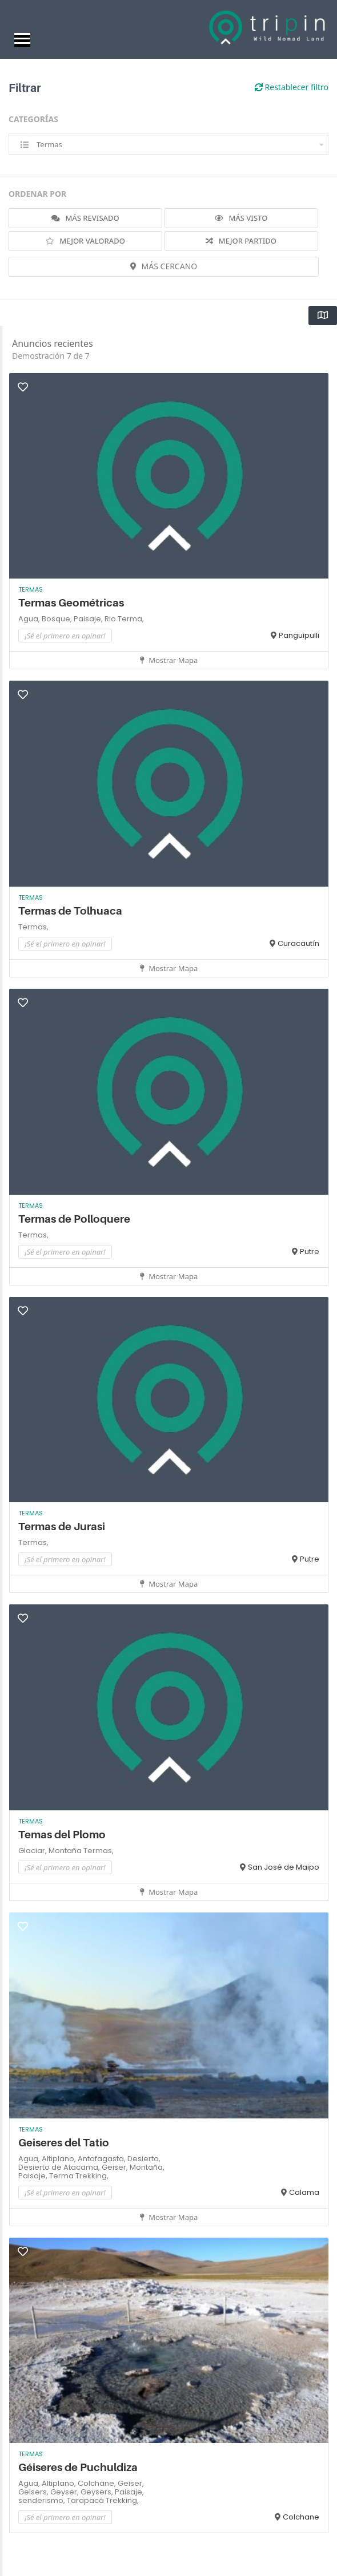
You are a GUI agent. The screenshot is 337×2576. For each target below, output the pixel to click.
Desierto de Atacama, (60, 2167)
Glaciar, (33, 1850)
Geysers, (98, 2491)
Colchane (301, 2517)
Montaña (66, 1850)
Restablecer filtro (291, 87)
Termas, (33, 926)
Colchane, (98, 2483)
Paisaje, (89, 618)
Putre (309, 1251)
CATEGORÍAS (33, 119)
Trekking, (92, 2175)
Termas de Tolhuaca (70, 911)
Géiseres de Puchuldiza (78, 2467)
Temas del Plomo (62, 1835)
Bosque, (58, 618)
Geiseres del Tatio (63, 2143)
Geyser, (65, 2491)
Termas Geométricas (72, 603)
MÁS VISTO (241, 218)
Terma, (131, 618)
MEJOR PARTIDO (241, 241)
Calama (304, 2192)
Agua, (30, 618)
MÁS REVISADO (85, 218)
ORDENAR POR (37, 193)
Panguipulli (299, 635)
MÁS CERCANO (163, 266)
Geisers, (34, 2491)
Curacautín (298, 943)
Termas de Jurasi (61, 1526)
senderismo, (42, 2500)
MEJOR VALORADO (85, 241)
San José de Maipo (283, 1867)
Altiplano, (60, 2158)
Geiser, (116, 2167)
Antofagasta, (102, 2158)
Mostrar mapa (169, 660)
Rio (111, 618)
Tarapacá (86, 2500)
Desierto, (144, 2158)
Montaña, (147, 2167)
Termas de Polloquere (74, 1219)
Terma (62, 2175)
